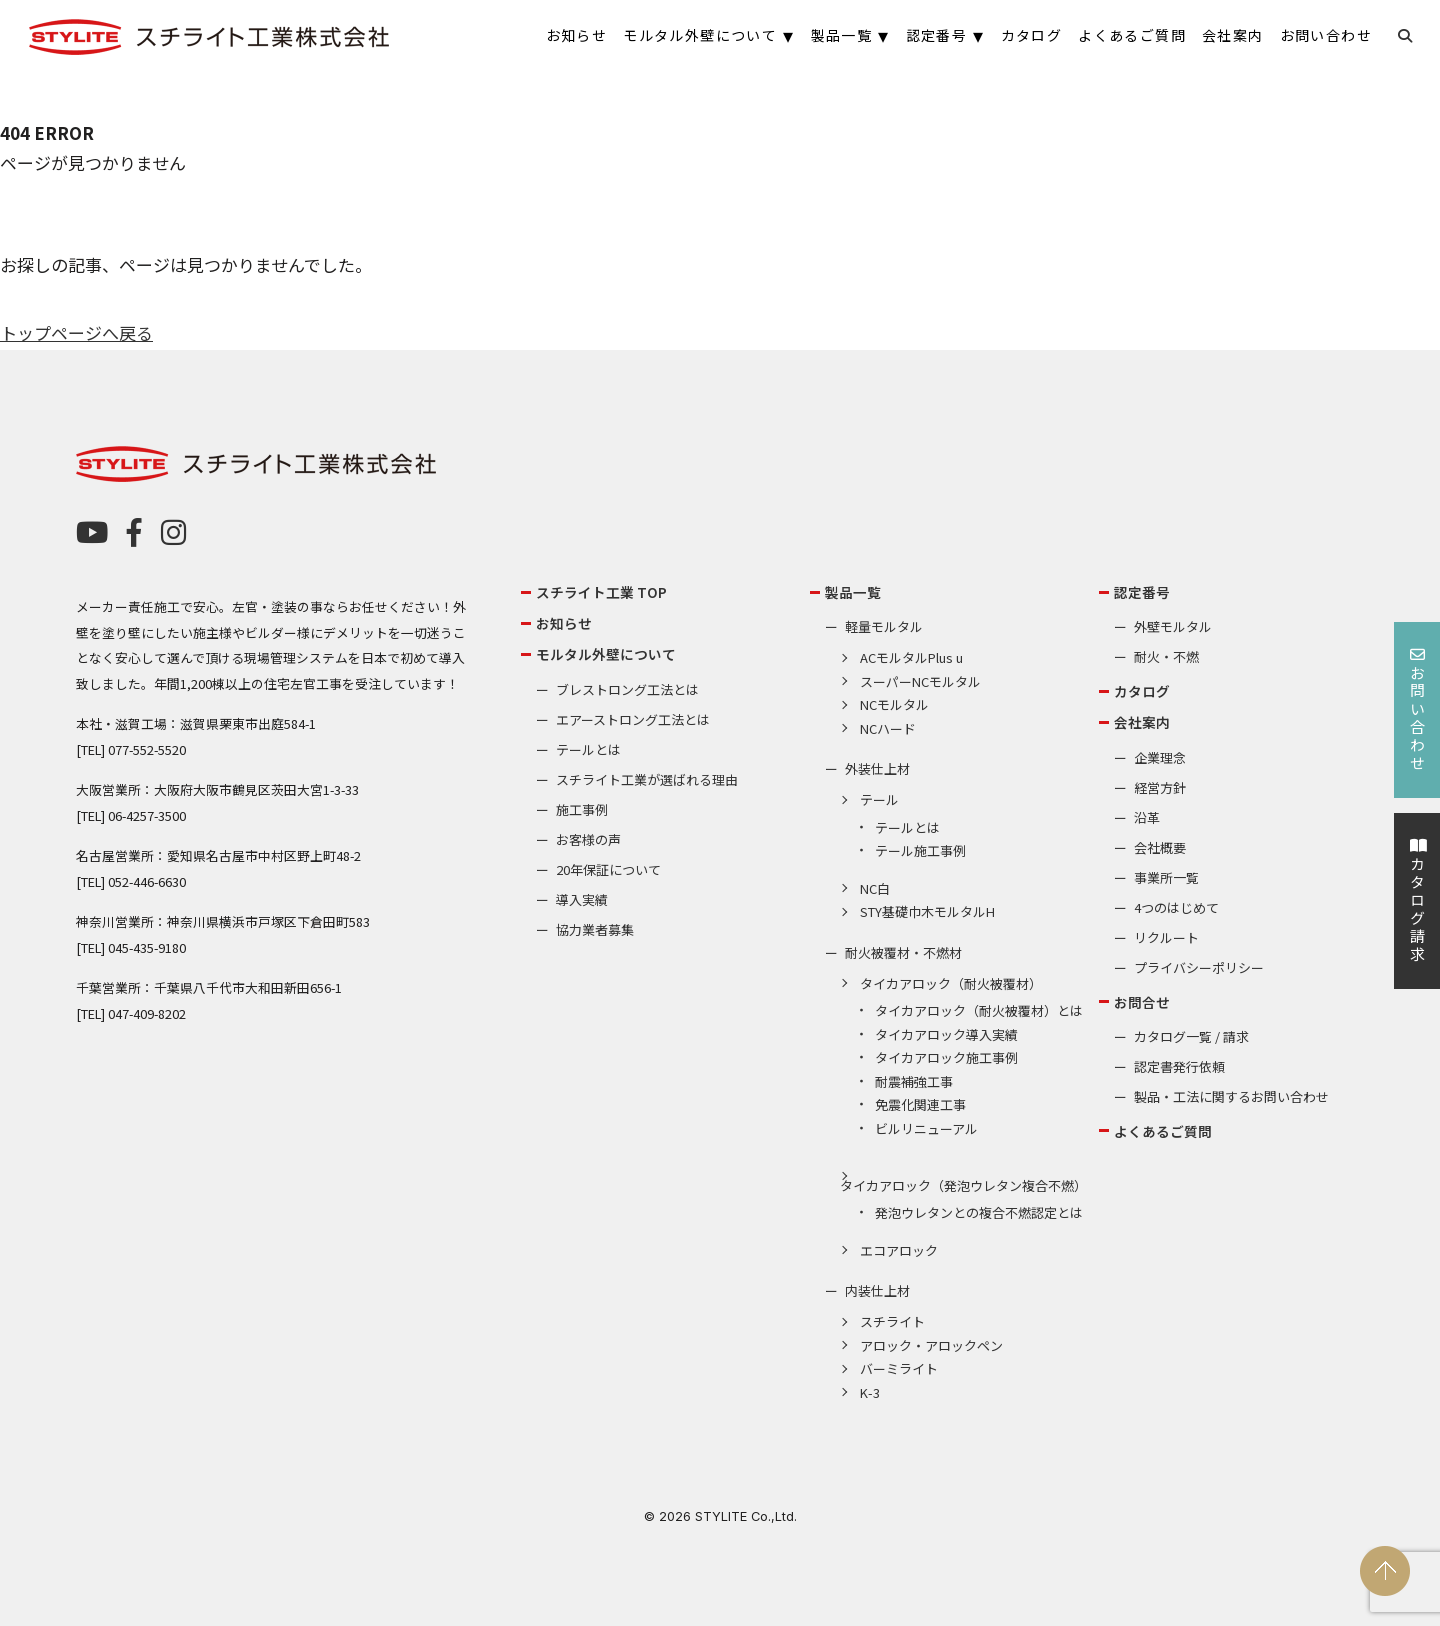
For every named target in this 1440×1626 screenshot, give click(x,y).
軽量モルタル (884, 626)
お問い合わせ (1417, 710)
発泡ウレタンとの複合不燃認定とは (979, 1212)
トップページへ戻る (76, 332)
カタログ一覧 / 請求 (1191, 1036)
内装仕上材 (877, 1290)
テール (879, 799)
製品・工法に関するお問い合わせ (1231, 1096)
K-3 (870, 1392)
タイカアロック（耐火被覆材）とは (979, 1010)
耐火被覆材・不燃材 (903, 952)
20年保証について (608, 869)
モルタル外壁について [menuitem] (700, 35)
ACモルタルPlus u (911, 657)
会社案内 (1142, 722)
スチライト (892, 1321)
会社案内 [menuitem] (1233, 35)
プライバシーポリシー (1199, 967)
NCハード (888, 728)
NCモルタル (894, 704)
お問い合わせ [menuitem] (1326, 35)
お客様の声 (588, 839)
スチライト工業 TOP (601, 592)
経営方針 (1160, 787)
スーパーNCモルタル (920, 681)
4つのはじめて (1176, 907)
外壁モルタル (1173, 626)
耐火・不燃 (1166, 656)
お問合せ (1142, 1002)
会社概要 (1160, 847)
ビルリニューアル (926, 1128)
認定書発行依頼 (1179, 1066)
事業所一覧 (1166, 877)
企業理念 (1160, 757)
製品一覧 (853, 592)
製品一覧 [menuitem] (842, 35)
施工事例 (582, 809)
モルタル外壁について (606, 654)
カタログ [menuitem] (1032, 35)
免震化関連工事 (920, 1104)
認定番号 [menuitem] (937, 35)
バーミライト (899, 1368)
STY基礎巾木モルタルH (927, 911)
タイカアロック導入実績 (946, 1034)
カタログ (1142, 691)
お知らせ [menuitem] (577, 35)
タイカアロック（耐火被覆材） (951, 983)
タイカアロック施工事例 (946, 1057)
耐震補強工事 (914, 1081)
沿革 (1147, 817)
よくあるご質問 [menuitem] (1132, 35)
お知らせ (564, 623)
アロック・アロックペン (931, 1345)
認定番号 (1142, 592)
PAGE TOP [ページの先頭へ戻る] (1385, 1571)
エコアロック (899, 1250)
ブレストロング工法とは (627, 689)
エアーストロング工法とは (633, 719)
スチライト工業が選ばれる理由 (647, 779)
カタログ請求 (1417, 901)
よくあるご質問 (1163, 1131)
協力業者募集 (595, 929)
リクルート (1166, 937)
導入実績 (582, 899)
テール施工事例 (920, 850)
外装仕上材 (877, 768)
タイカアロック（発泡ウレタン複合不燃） (963, 1185)
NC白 (875, 888)
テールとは (588, 749)
